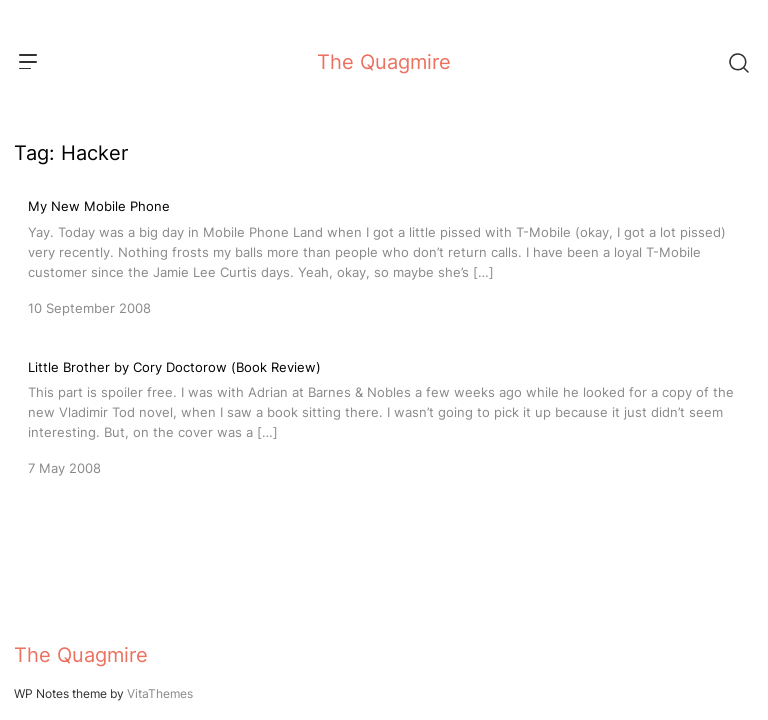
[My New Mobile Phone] (384, 255)
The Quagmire (384, 62)
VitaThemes (160, 693)
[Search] (738, 62)
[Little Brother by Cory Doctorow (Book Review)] (384, 416)
